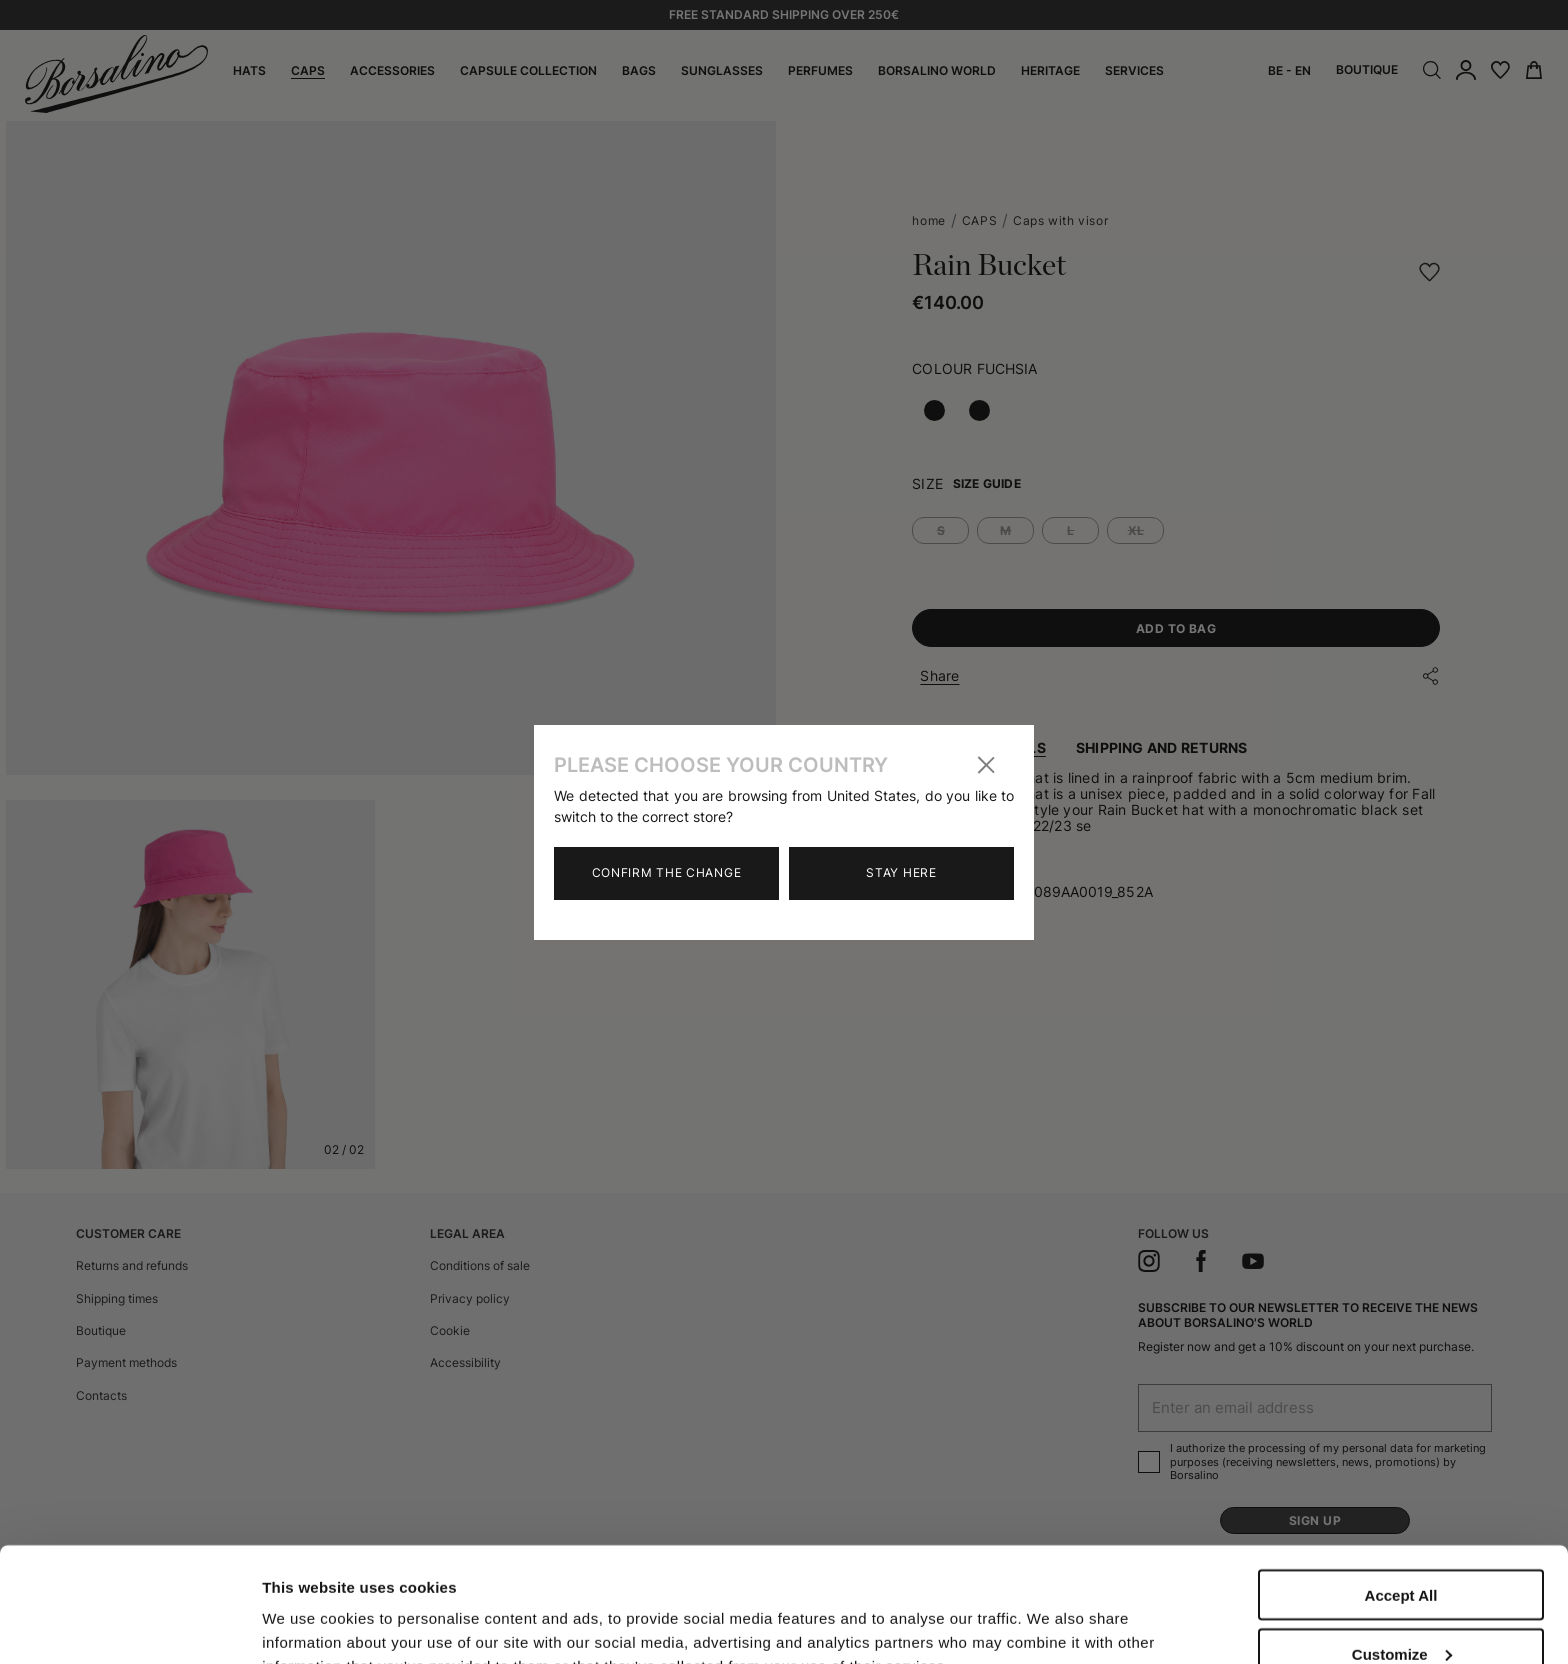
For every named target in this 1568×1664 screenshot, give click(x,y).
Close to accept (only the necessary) (1401, 1606)
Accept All (1401, 1480)
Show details (308, 1606)
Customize (1402, 1539)
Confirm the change (667, 872)
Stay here (901, 872)
